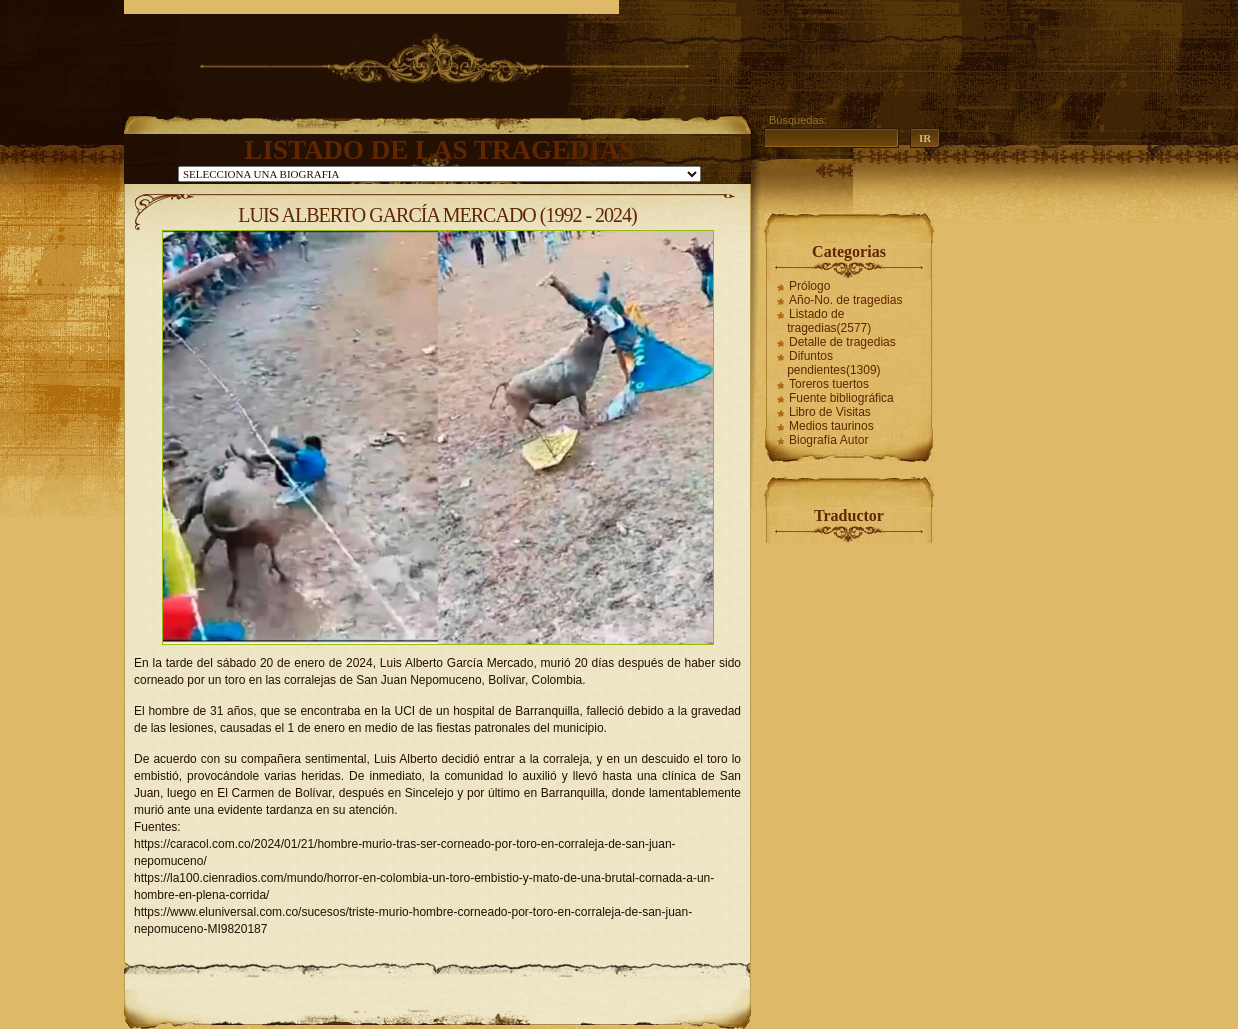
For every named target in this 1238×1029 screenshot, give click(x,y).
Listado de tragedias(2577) (829, 321)
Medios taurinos (831, 426)
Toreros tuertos (829, 384)
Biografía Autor (828, 440)
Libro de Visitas (830, 412)
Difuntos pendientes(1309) (833, 363)
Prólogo (809, 286)
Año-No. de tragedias (845, 300)
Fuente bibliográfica (841, 398)
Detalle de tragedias (842, 342)
